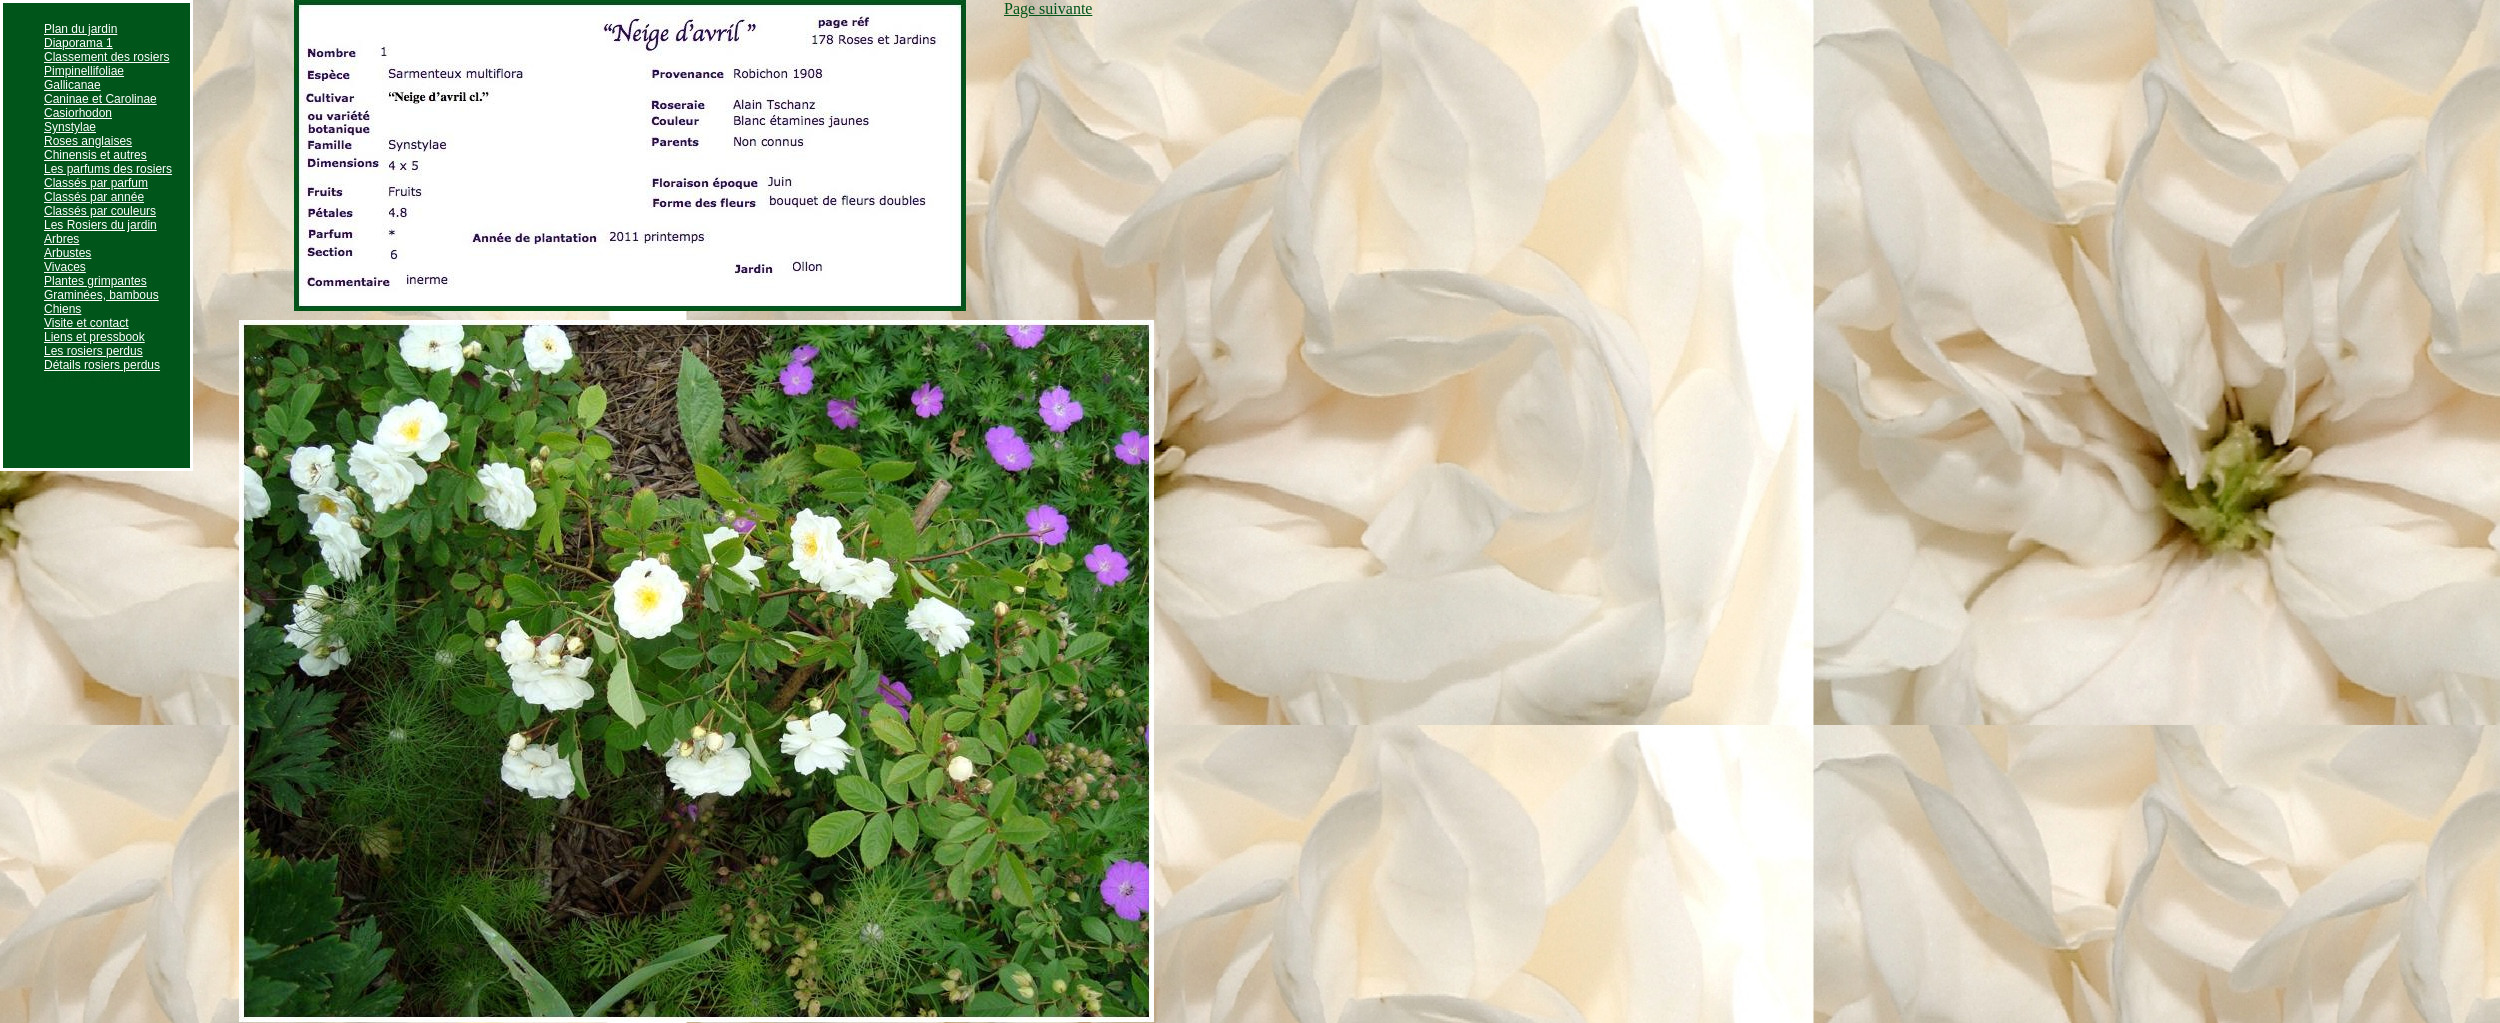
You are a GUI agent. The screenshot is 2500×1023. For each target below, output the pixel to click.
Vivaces (65, 267)
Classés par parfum (96, 183)
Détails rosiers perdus (102, 365)
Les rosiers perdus (93, 351)
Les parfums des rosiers (108, 169)
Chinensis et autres (95, 155)
